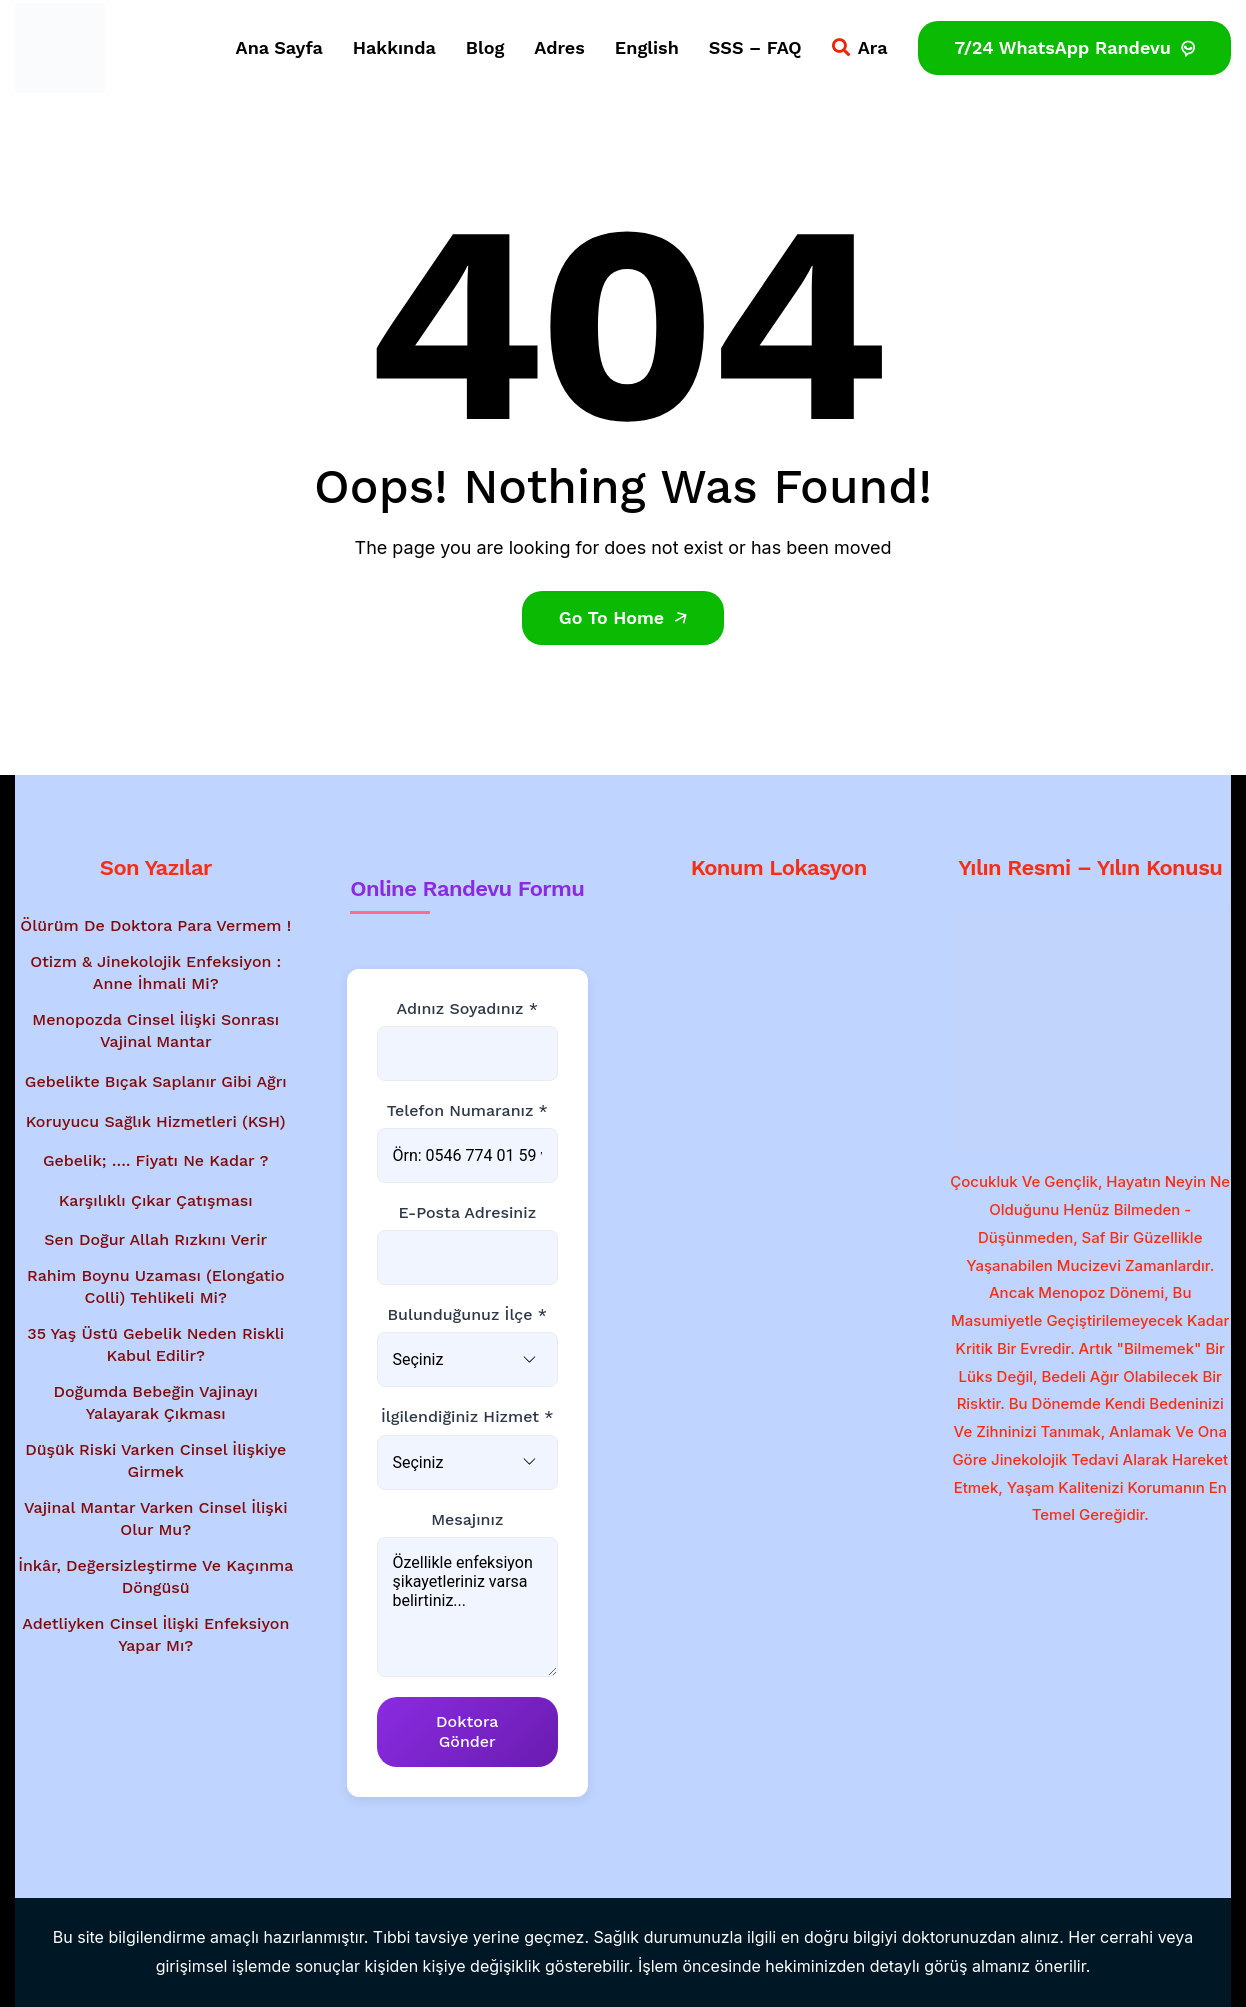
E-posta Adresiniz (467, 1212)
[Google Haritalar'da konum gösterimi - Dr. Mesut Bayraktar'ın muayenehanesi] (779, 1026)
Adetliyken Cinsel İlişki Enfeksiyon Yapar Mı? (155, 1634)
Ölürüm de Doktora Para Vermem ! (155, 925)
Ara (860, 47)
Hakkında (394, 47)
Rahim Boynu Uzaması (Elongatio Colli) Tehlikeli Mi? (156, 1286)
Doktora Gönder (467, 1731)
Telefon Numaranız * (467, 1110)
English (647, 47)
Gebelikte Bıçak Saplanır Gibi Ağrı (156, 1081)
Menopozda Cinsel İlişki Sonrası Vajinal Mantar (155, 1030)
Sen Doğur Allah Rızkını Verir (155, 1239)
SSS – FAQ (755, 47)
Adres (559, 47)
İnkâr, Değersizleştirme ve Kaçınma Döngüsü (155, 1576)
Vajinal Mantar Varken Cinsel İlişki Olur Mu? (156, 1518)
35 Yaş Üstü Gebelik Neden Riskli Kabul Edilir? (155, 1344)
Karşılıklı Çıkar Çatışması (156, 1200)
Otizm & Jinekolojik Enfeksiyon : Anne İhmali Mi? (155, 972)
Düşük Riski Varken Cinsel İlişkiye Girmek (155, 1460)
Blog (485, 47)
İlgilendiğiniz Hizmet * (467, 1416)
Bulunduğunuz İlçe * (467, 1314)
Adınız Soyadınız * (467, 1008)
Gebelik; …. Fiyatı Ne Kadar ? (156, 1160)
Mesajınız (467, 1519)
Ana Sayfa (279, 47)
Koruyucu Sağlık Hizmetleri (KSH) (156, 1121)
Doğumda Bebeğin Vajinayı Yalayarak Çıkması (156, 1402)
